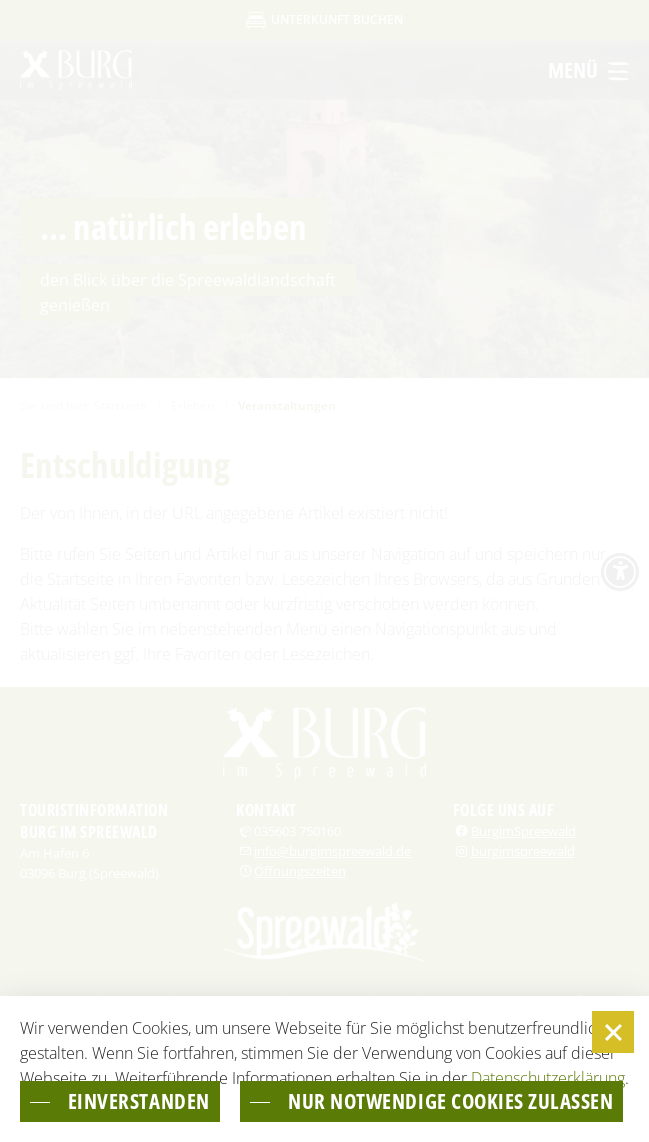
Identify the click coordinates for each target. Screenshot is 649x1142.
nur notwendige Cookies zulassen (231, 1101)
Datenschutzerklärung (548, 1036)
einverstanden (139, 1059)
